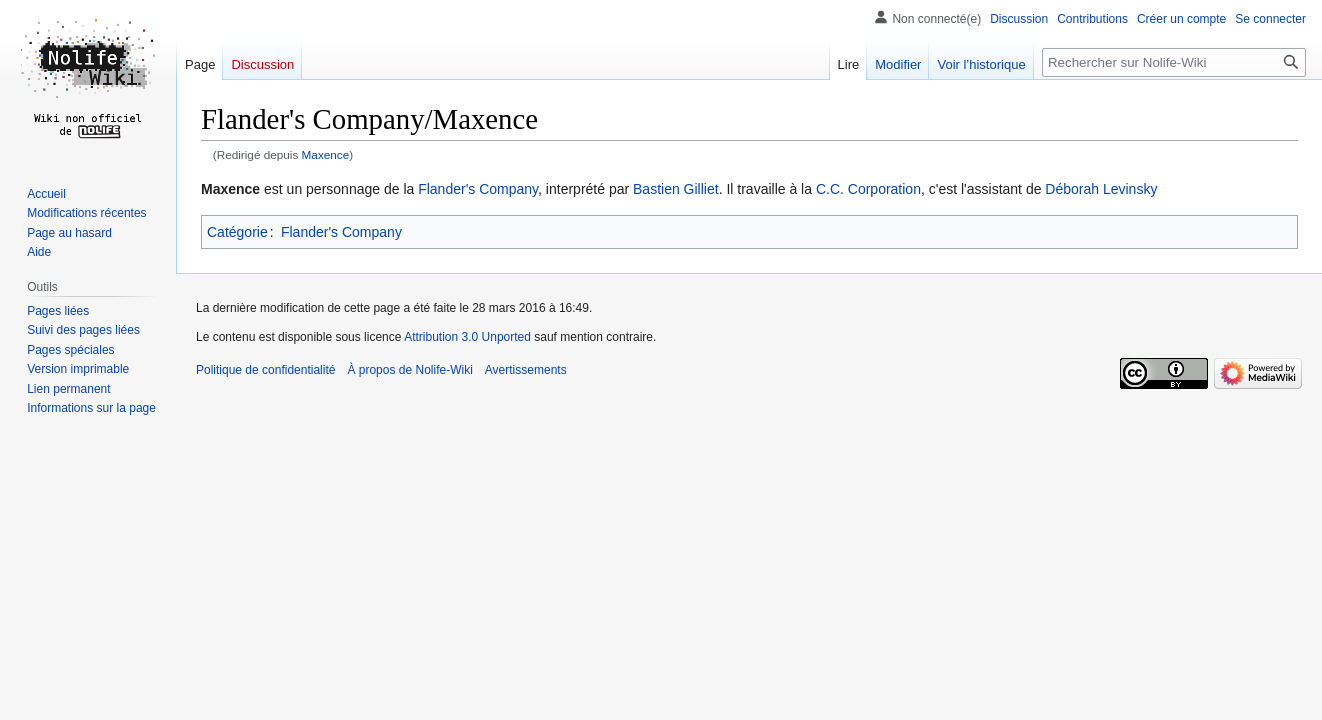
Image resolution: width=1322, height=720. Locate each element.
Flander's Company (478, 189)
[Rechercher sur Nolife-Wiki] (1174, 62)
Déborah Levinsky (1101, 189)
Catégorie (237, 232)
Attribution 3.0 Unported (467, 337)
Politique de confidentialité (265, 370)
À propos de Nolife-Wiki (409, 370)
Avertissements (526, 370)
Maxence (326, 154)
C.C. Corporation (868, 189)
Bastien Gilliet (676, 189)
